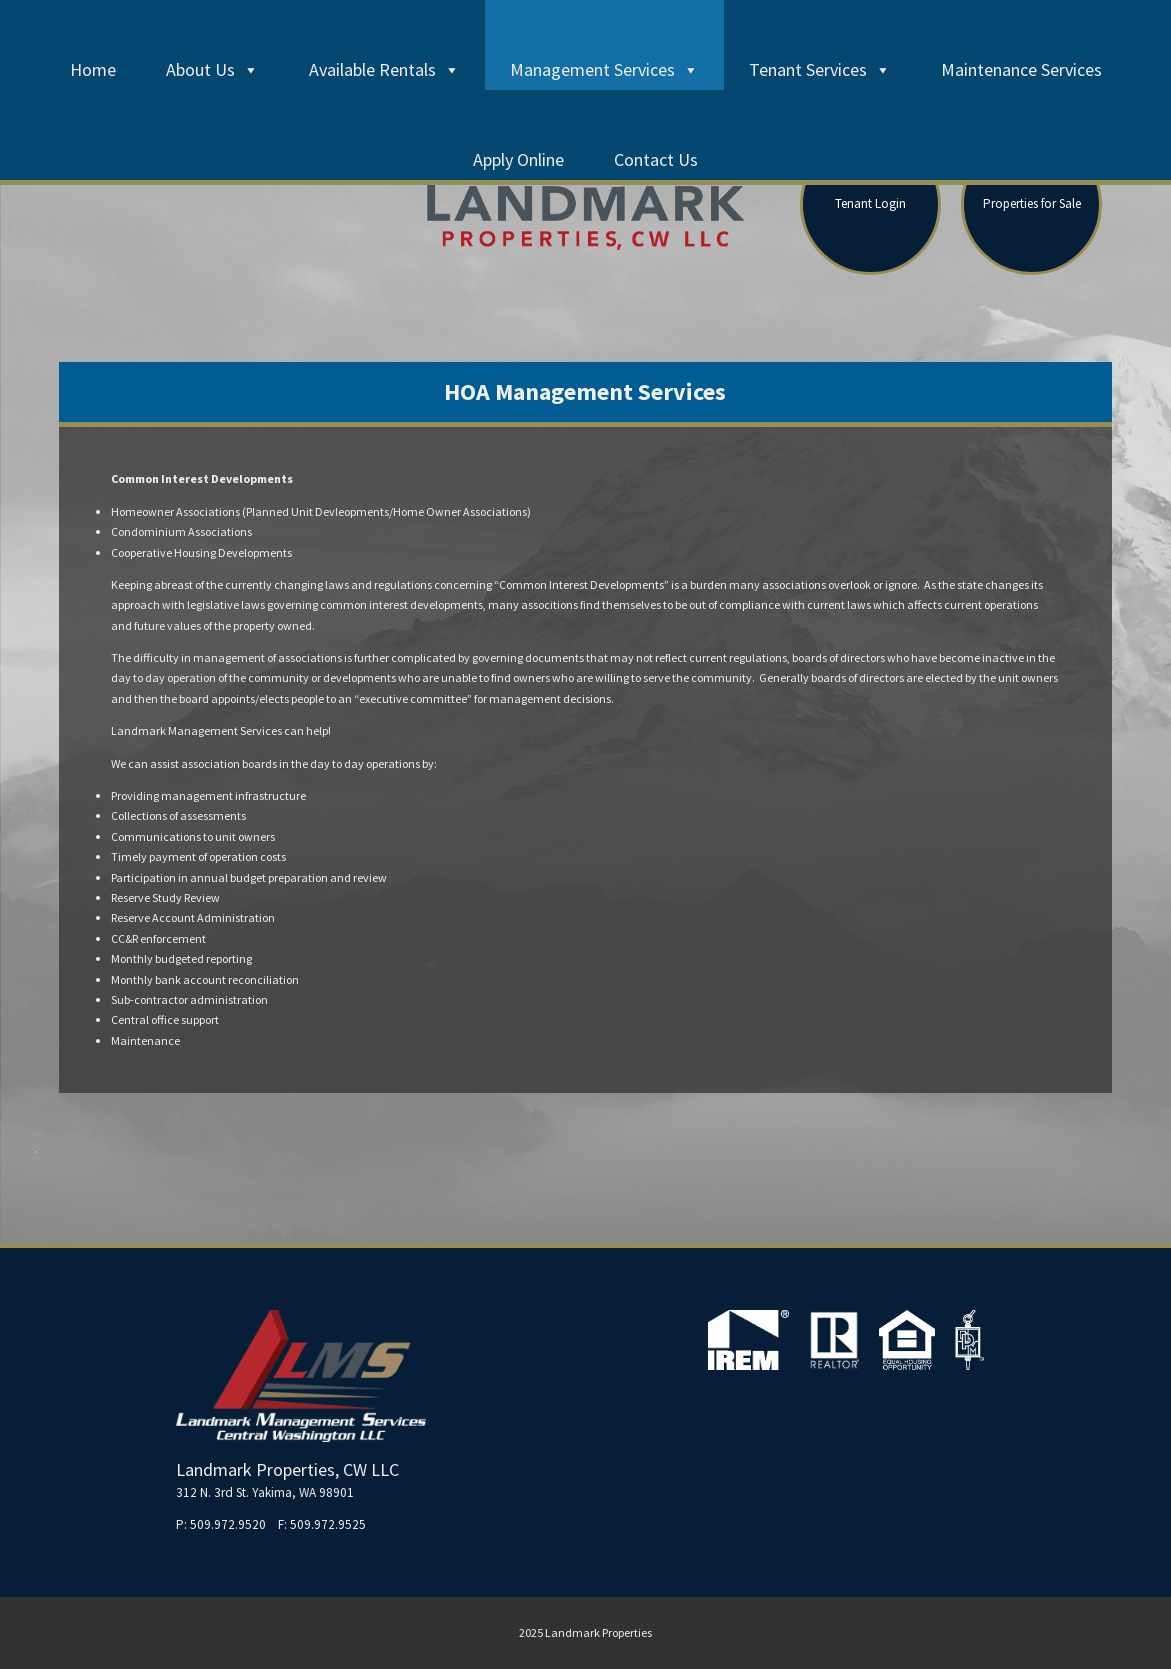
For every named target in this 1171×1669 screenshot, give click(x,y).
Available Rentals (384, 69)
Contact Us (656, 159)
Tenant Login (870, 203)
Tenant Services (820, 69)
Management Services (604, 69)
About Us (212, 69)
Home (93, 69)
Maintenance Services (1021, 69)
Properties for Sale (1032, 203)
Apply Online (518, 159)
